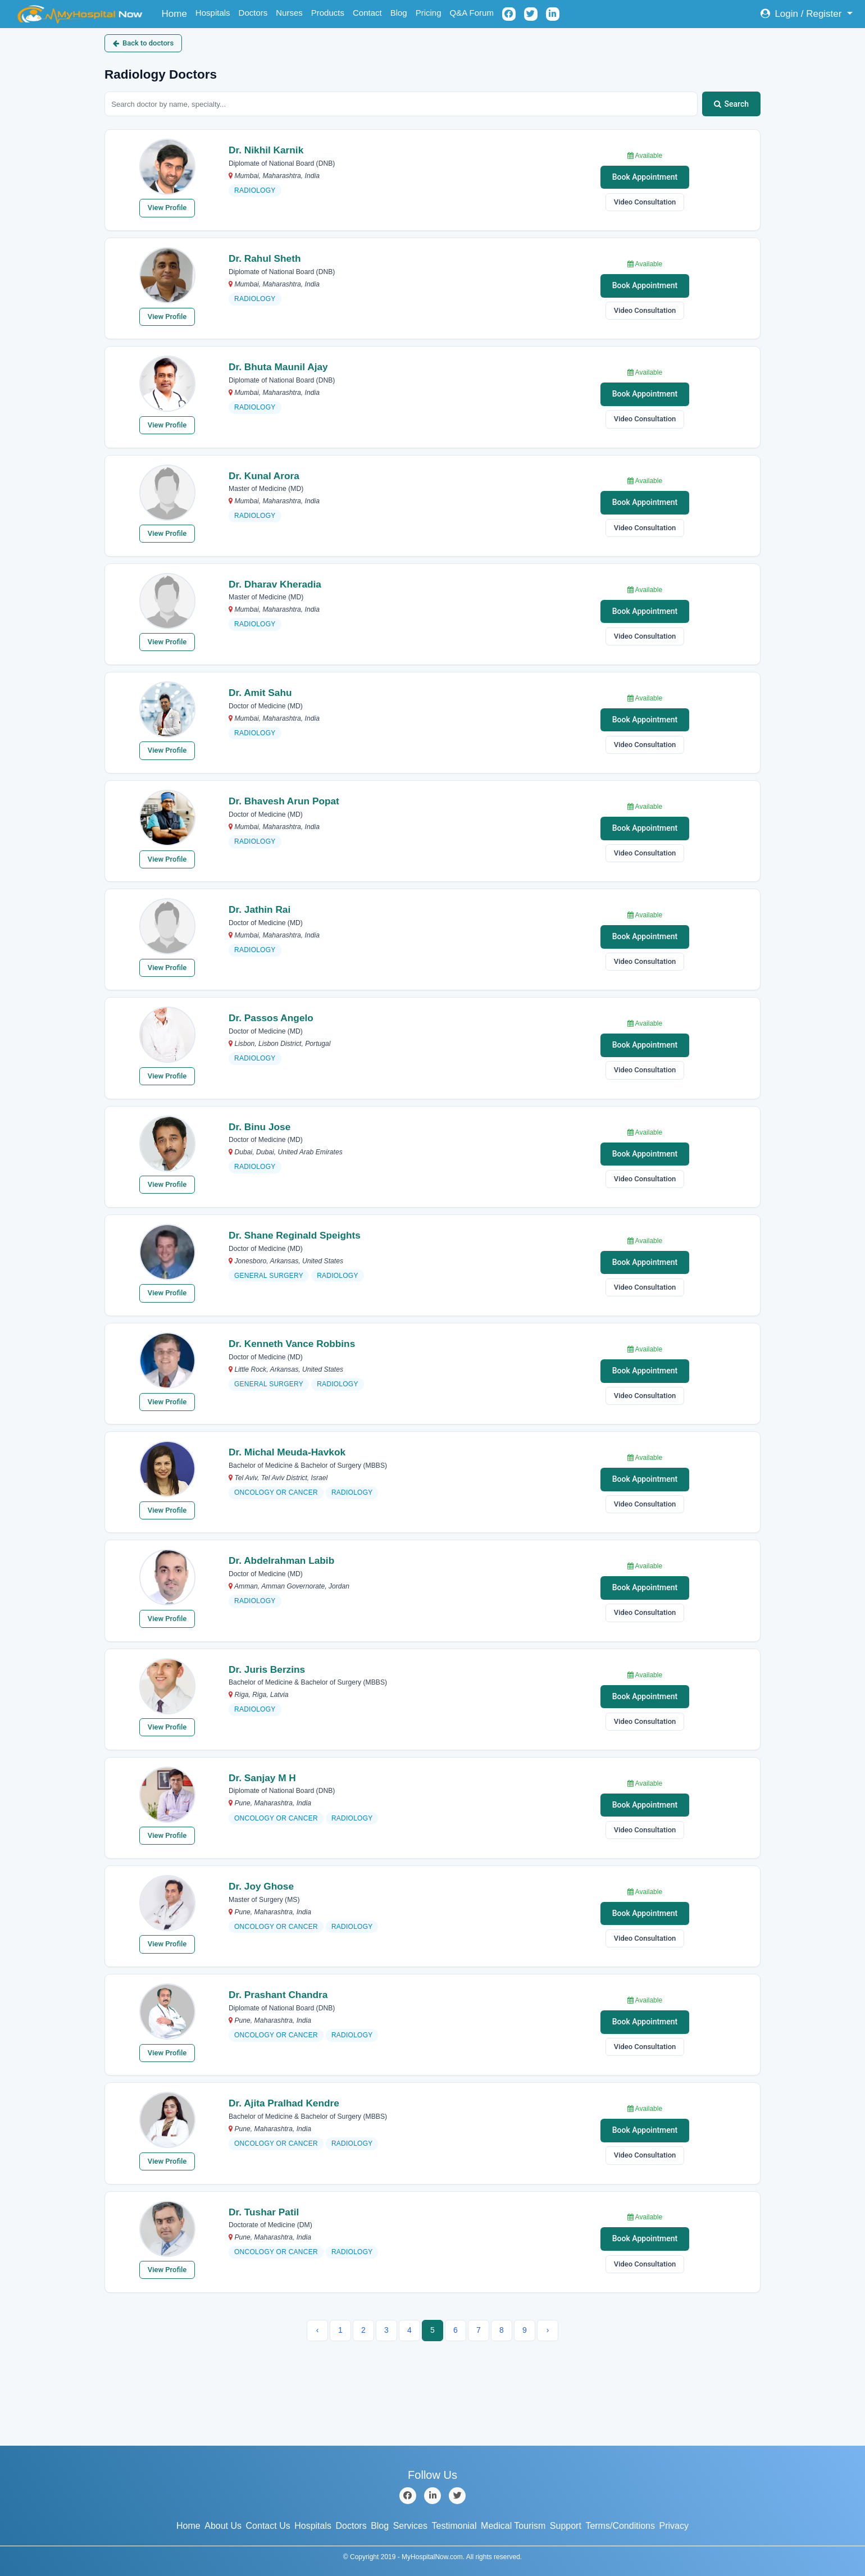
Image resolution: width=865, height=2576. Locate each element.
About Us (223, 2526)
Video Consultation (645, 202)
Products (327, 12)
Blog (398, 12)
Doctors (253, 12)
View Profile (167, 207)
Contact (367, 12)
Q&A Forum (472, 12)
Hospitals (212, 12)
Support (565, 2526)
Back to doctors (143, 43)
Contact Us (268, 2526)
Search (731, 103)
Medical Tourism (513, 2526)
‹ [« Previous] (317, 2329)
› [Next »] (548, 2329)
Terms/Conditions (620, 2526)
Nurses (289, 12)
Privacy (674, 2526)
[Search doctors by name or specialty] (401, 104)
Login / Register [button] (802, 13)
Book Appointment (645, 176)
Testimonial (454, 2526)
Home (177, 12)
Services (410, 2526)
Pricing (428, 12)
